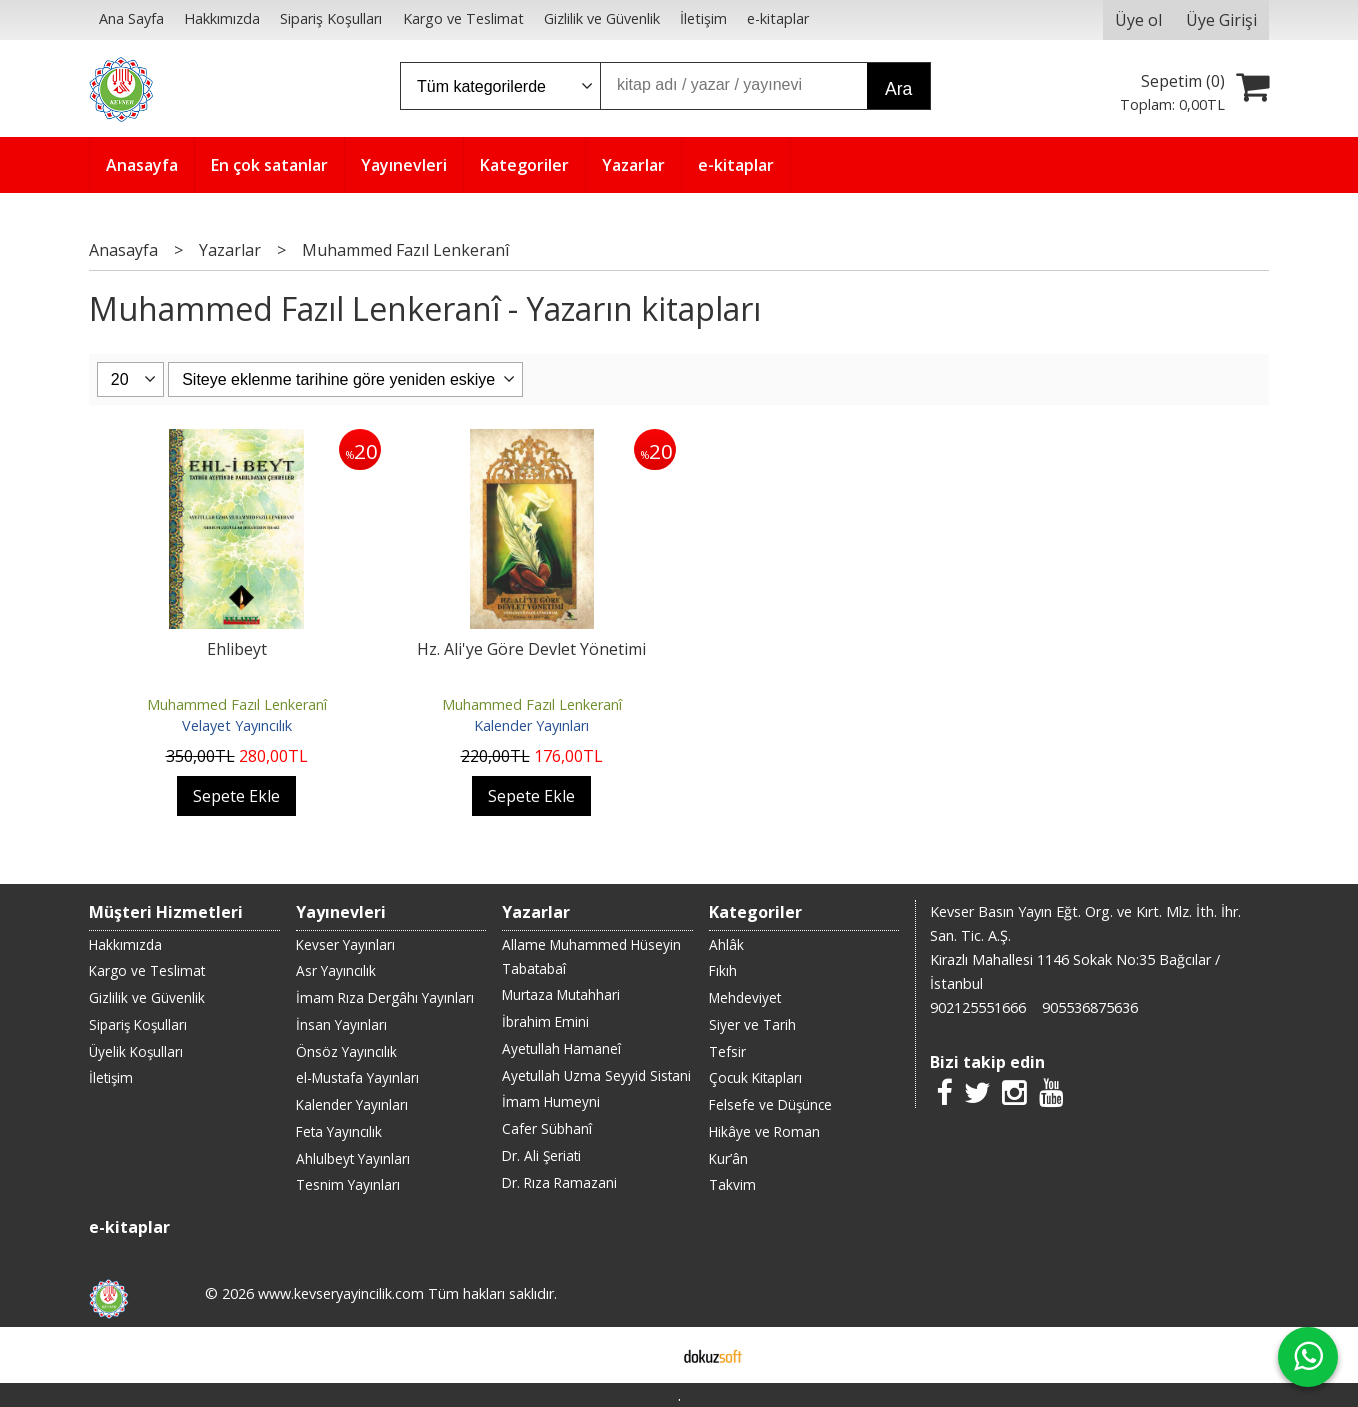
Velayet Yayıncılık (237, 725)
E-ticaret (647, 1355)
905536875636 (1090, 1007)
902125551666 (978, 1007)
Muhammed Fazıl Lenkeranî (237, 704)
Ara (898, 89)
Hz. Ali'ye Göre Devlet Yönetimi (531, 649)
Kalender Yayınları (531, 725)
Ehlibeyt (237, 649)
